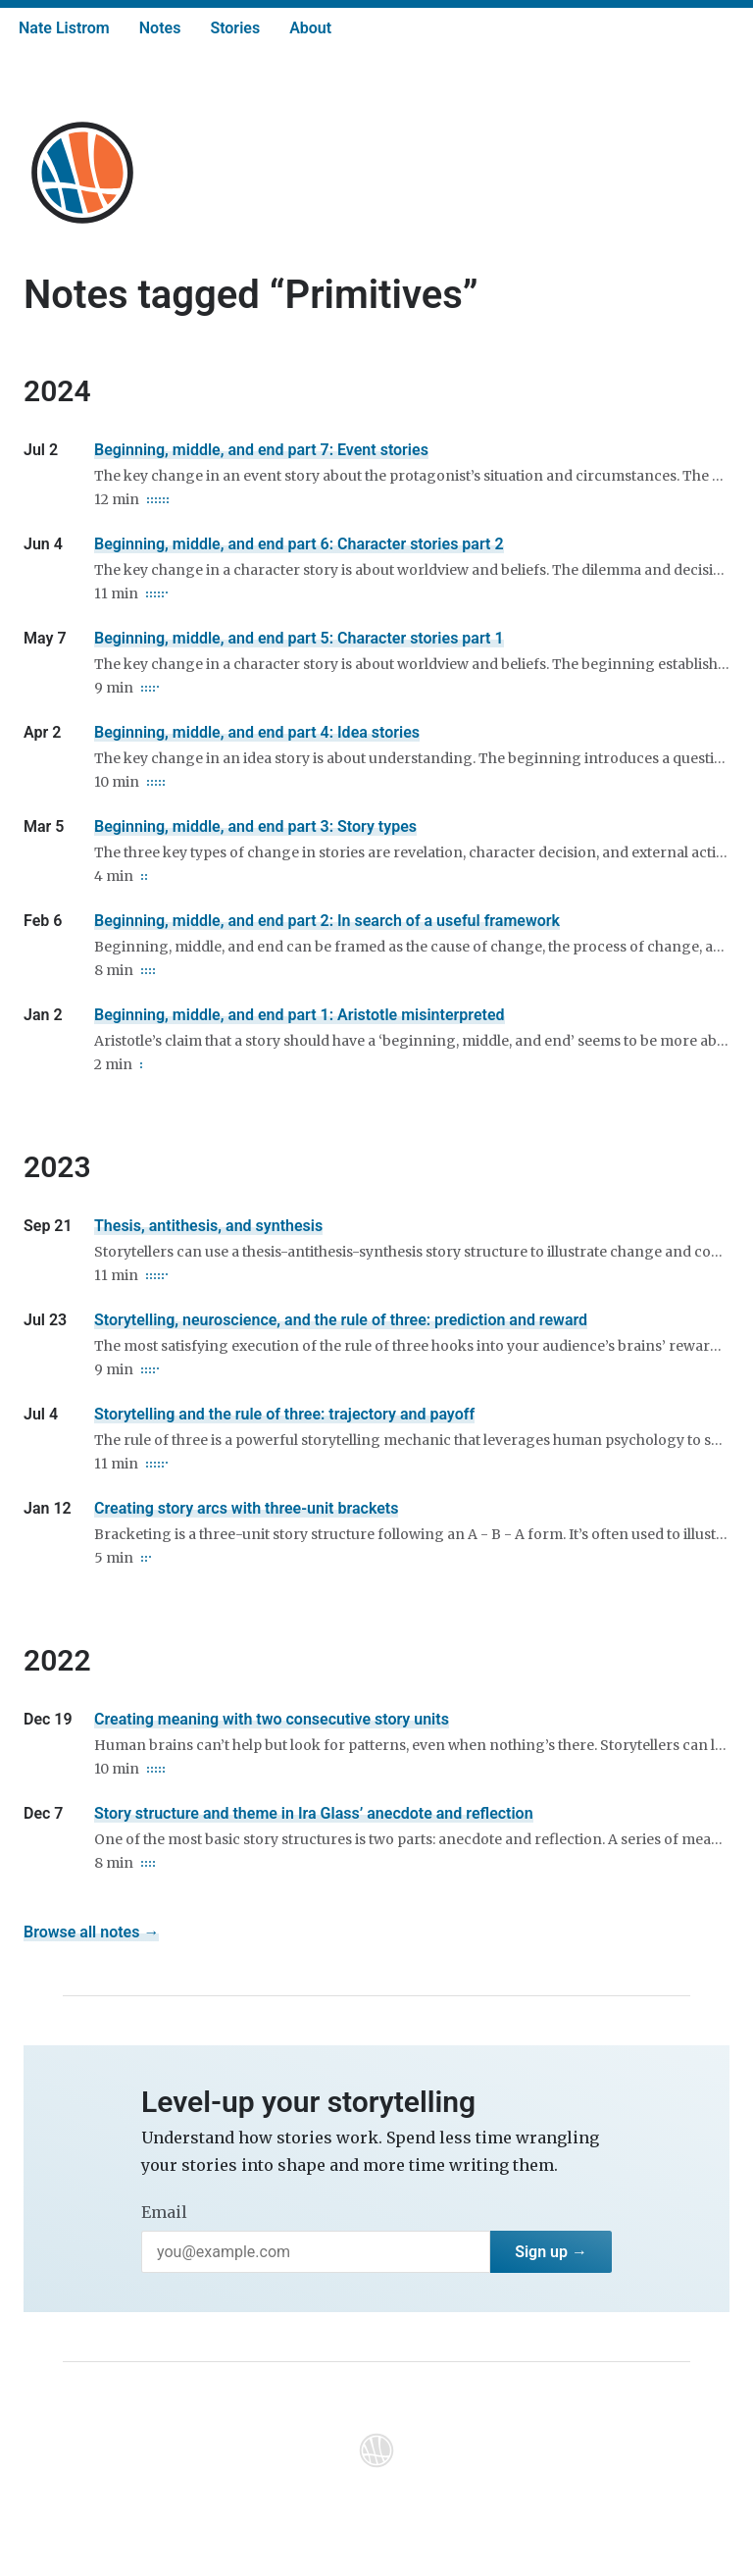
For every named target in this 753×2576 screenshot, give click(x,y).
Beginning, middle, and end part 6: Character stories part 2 (299, 544)
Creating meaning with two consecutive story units (271, 1719)
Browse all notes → (91, 1932)
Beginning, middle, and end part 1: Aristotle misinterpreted (299, 1014)
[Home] (82, 173)
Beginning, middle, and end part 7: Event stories (261, 449)
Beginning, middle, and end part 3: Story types (255, 826)
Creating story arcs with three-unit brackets (246, 1508)
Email (164, 2212)
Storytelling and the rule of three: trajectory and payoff (284, 1414)
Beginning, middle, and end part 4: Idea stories (257, 732)
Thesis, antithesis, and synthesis (208, 1225)
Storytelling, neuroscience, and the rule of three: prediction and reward (340, 1320)
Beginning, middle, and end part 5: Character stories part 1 (299, 638)
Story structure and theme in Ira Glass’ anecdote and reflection (313, 1813)
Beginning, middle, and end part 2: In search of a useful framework (327, 920)
